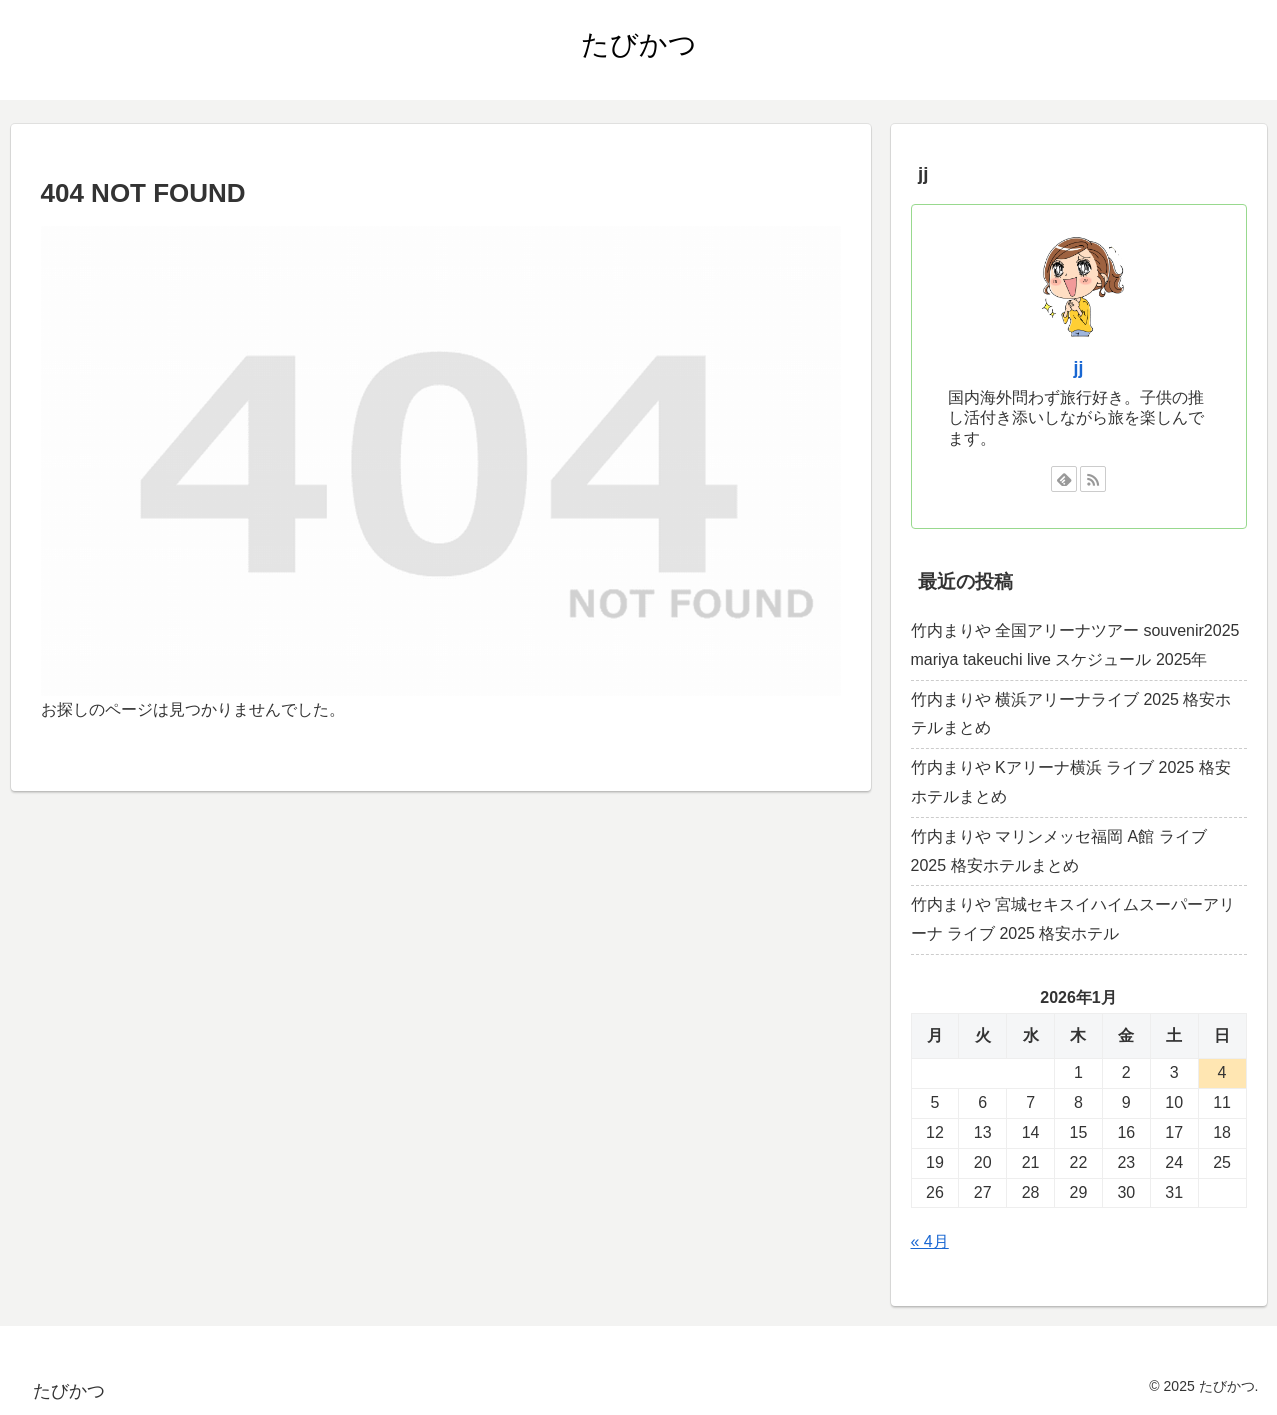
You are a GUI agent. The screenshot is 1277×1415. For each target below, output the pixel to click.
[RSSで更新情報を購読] (1093, 479)
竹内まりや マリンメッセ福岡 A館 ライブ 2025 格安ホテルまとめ (1059, 851)
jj (1079, 368)
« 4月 (930, 1241)
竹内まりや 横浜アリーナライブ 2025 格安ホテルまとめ (1071, 714)
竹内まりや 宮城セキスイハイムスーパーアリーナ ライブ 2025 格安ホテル (1073, 919)
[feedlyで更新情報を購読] (1064, 479)
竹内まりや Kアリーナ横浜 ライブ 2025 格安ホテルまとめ (1071, 782)
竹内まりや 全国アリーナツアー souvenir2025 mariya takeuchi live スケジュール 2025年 (1075, 645)
